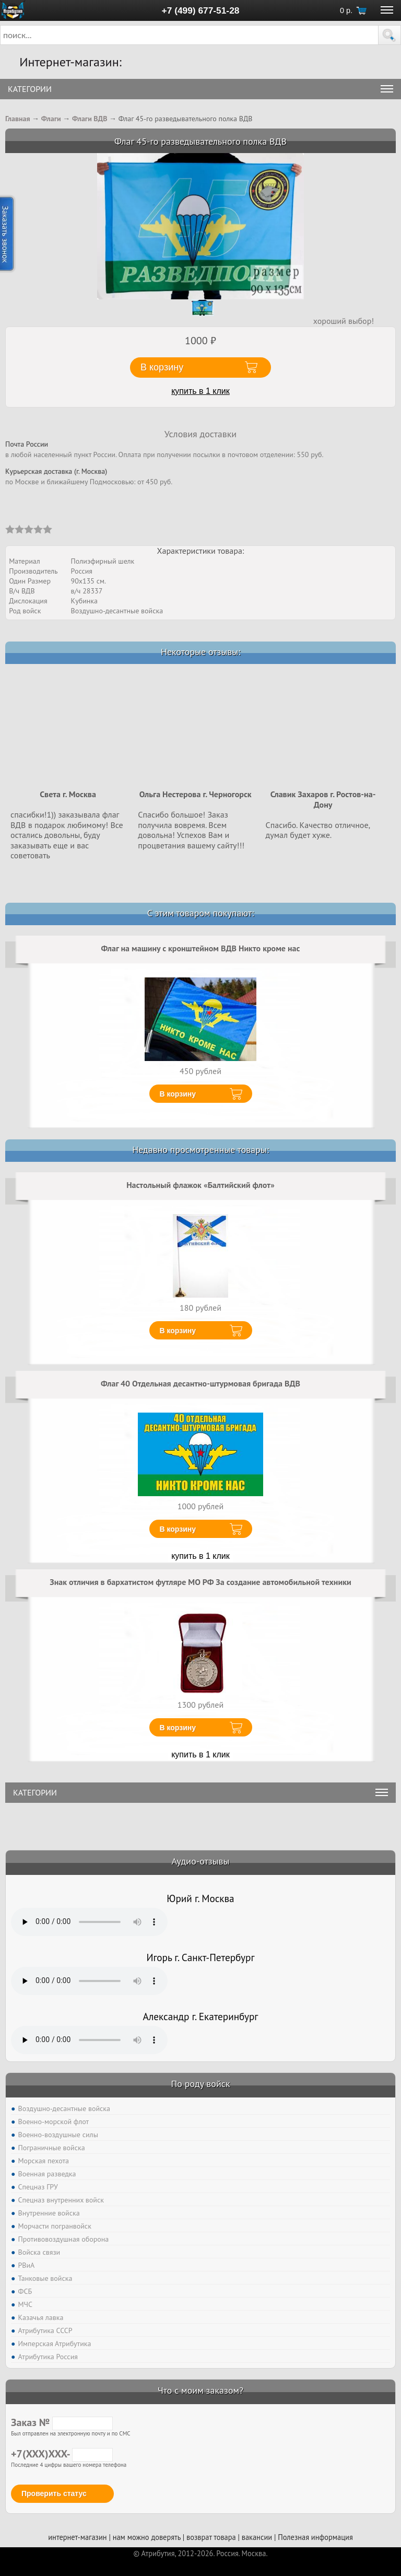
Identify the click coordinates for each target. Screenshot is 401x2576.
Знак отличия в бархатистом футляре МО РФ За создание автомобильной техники (200, 1582)
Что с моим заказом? (200, 2390)
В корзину (178, 1094)
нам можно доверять (147, 2537)
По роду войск (200, 2084)
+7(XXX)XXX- (62, 2454)
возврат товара (211, 2537)
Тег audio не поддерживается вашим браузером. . (89, 1922)
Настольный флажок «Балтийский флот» (200, 1185)
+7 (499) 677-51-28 (201, 10)
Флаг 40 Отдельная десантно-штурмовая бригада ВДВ (200, 1383)
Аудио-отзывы (201, 1861)
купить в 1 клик (200, 391)
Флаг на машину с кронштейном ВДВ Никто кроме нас (200, 948)
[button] (389, 35)
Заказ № (62, 2422)
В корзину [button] (161, 367)
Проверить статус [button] (54, 2493)
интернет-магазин (77, 2537)
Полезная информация (315, 2537)
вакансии (257, 2537)
